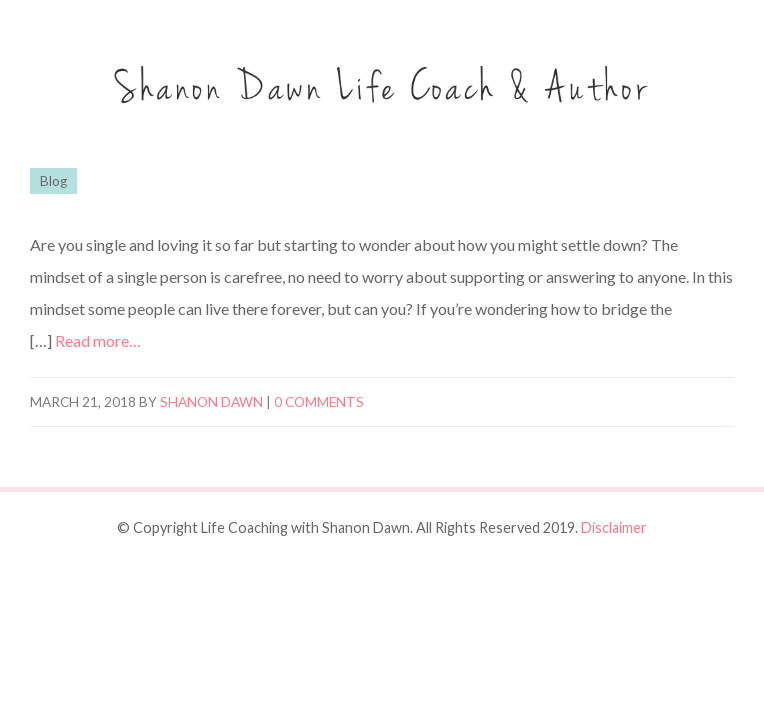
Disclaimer (614, 527)
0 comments (319, 402)
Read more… (98, 340)
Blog (53, 181)
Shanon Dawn (211, 402)
